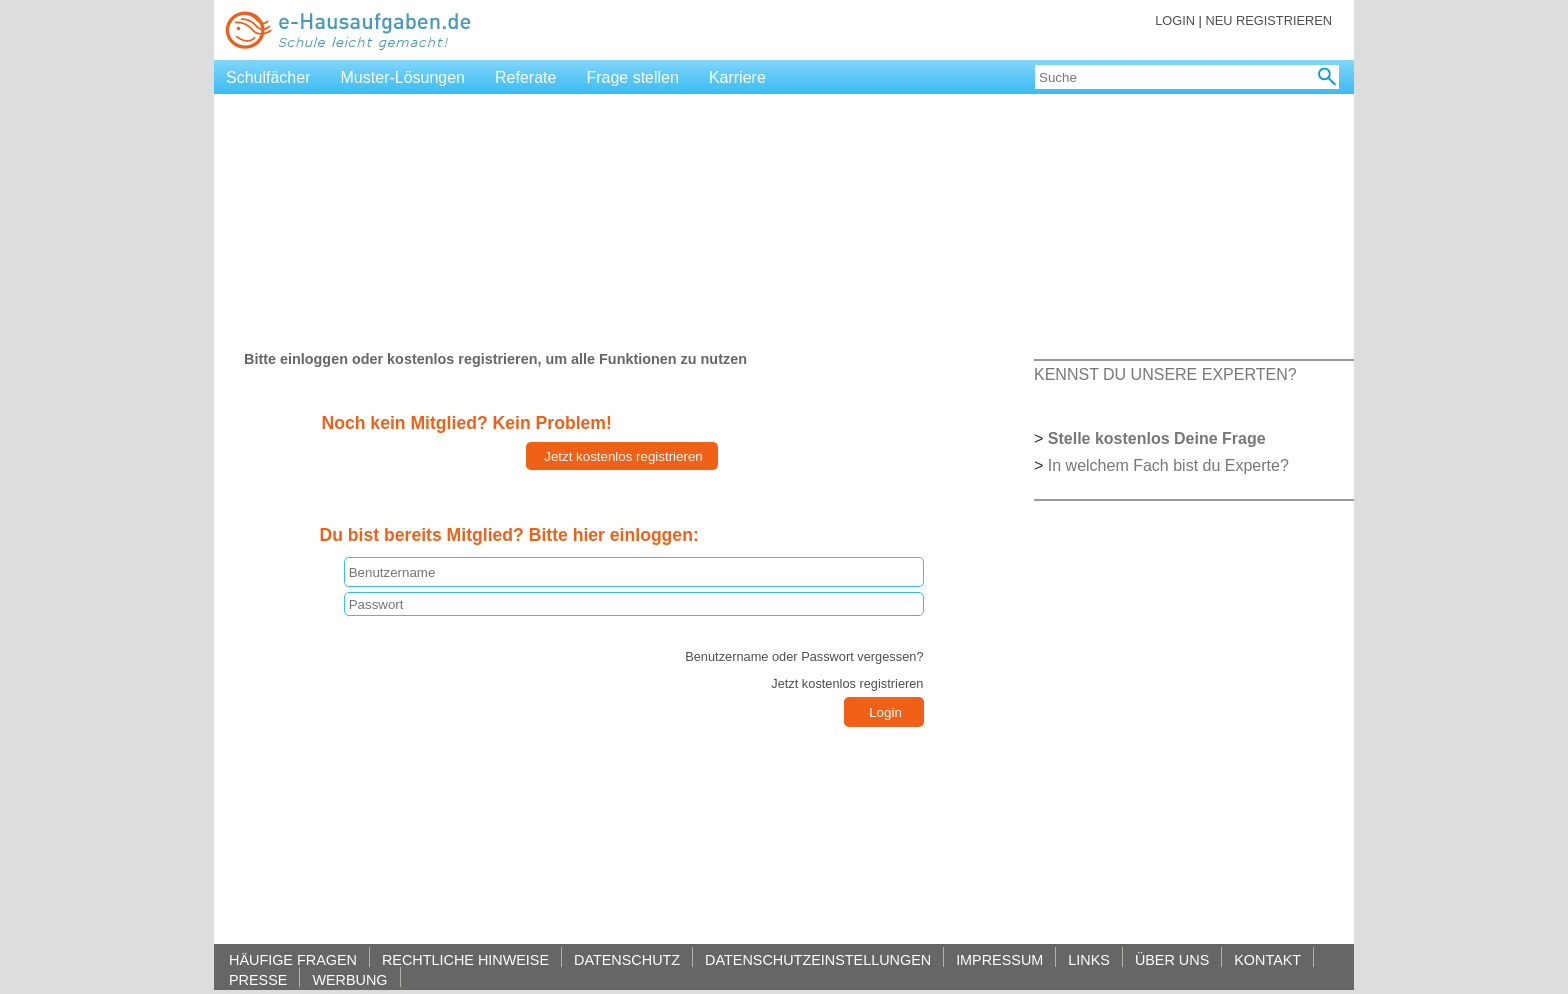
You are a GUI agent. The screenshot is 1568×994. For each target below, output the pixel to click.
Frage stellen (632, 77)
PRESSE (258, 979)
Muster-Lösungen (403, 77)
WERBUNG (349, 979)
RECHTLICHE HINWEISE (465, 959)
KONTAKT (1267, 959)
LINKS (1089, 959)
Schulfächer (268, 77)
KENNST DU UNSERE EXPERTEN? (1165, 374)
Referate (525, 77)
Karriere (737, 77)
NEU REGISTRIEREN (1268, 20)
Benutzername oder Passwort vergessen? (804, 656)
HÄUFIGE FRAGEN (293, 959)
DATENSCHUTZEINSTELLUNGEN (818, 959)
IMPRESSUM (999, 959)
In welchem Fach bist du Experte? (1168, 465)
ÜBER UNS (1172, 959)
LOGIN (1175, 20)
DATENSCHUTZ (627, 959)
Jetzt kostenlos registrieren (847, 683)
